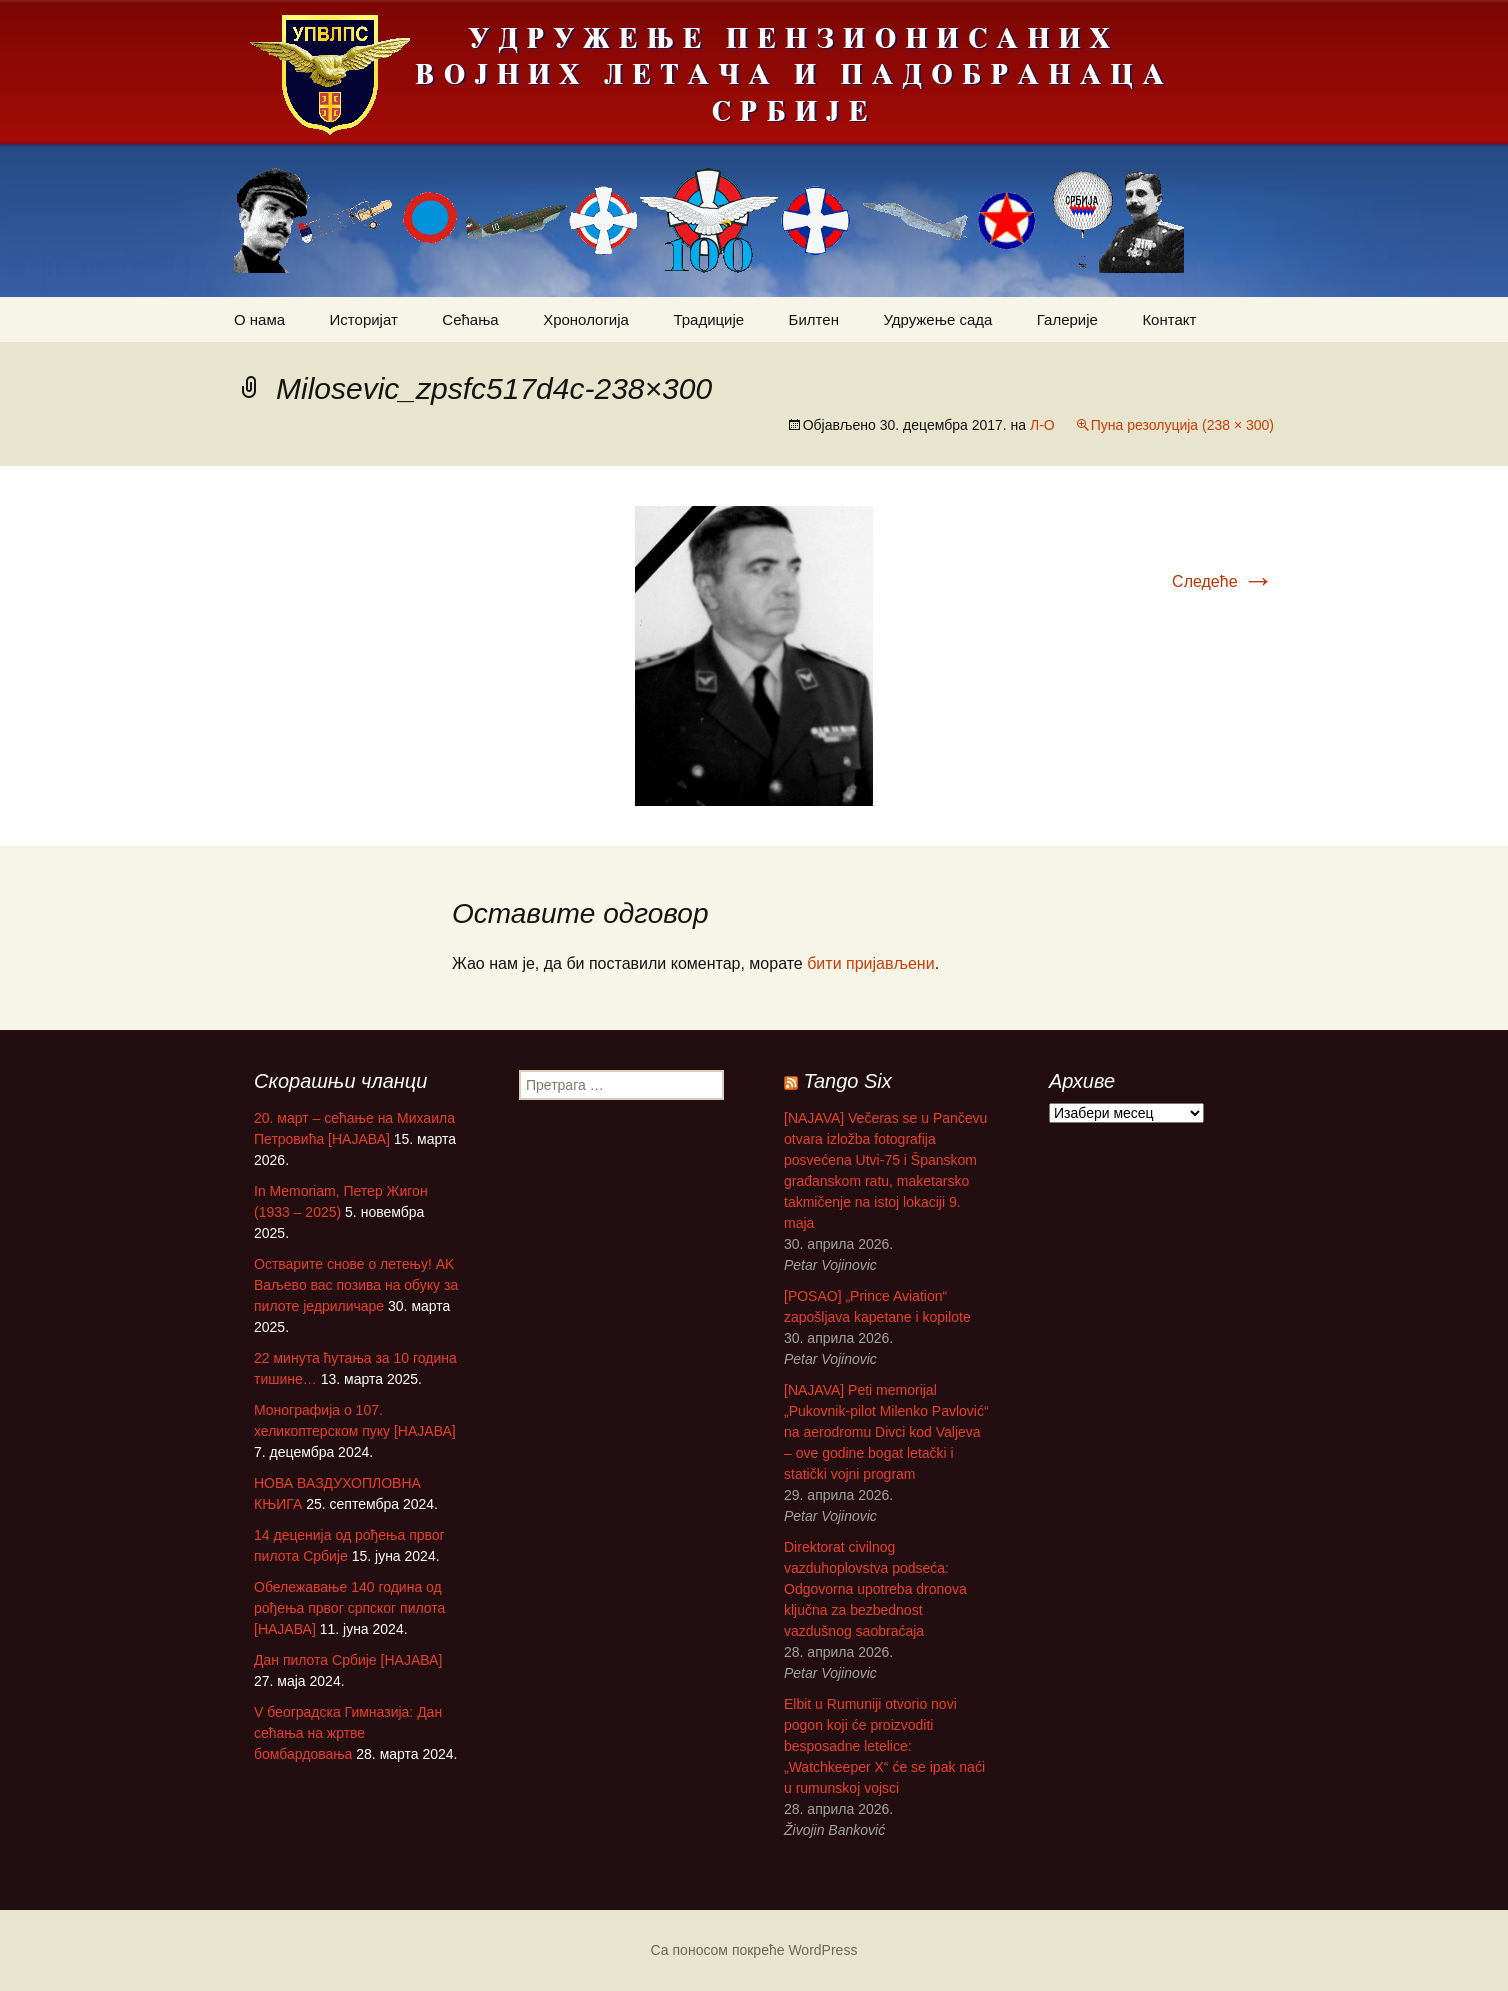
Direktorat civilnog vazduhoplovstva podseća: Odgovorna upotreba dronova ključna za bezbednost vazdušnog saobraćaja (875, 1589)
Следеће (1223, 581)
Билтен (814, 319)
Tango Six (848, 1081)
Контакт (1169, 319)
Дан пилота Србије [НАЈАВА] (348, 1660)
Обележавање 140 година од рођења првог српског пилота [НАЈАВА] (349, 1608)
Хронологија (586, 319)
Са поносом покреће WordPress (754, 1950)
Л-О (1042, 425)
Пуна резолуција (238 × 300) (1182, 425)
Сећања (470, 319)
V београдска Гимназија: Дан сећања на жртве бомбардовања (348, 1733)
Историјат (364, 319)
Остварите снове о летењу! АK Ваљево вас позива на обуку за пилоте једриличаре (356, 1285)
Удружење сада (937, 319)
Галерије (1067, 319)
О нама (259, 319)
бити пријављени (870, 963)
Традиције (708, 319)
